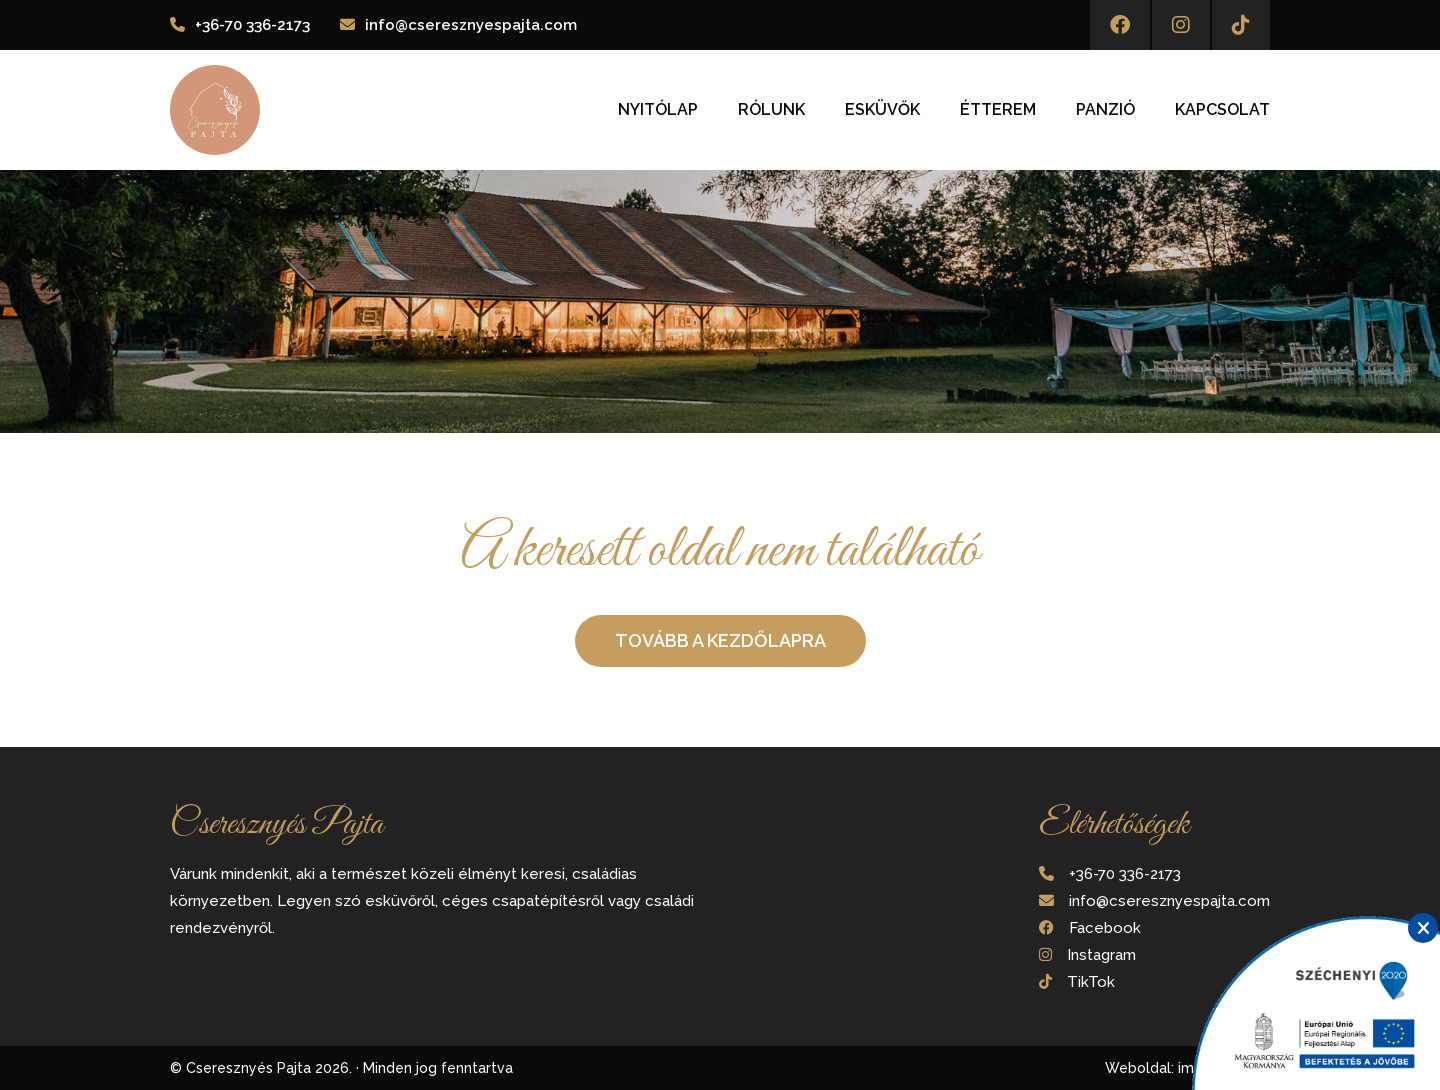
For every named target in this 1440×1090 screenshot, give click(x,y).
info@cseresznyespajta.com (471, 25)
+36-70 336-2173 (252, 25)
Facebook (1105, 928)
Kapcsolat (1222, 110)
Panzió (1105, 110)
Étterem (998, 110)
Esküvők (882, 110)
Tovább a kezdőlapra (720, 640)
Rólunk (771, 110)
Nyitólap (658, 110)
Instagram (1101, 955)
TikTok (1091, 982)
